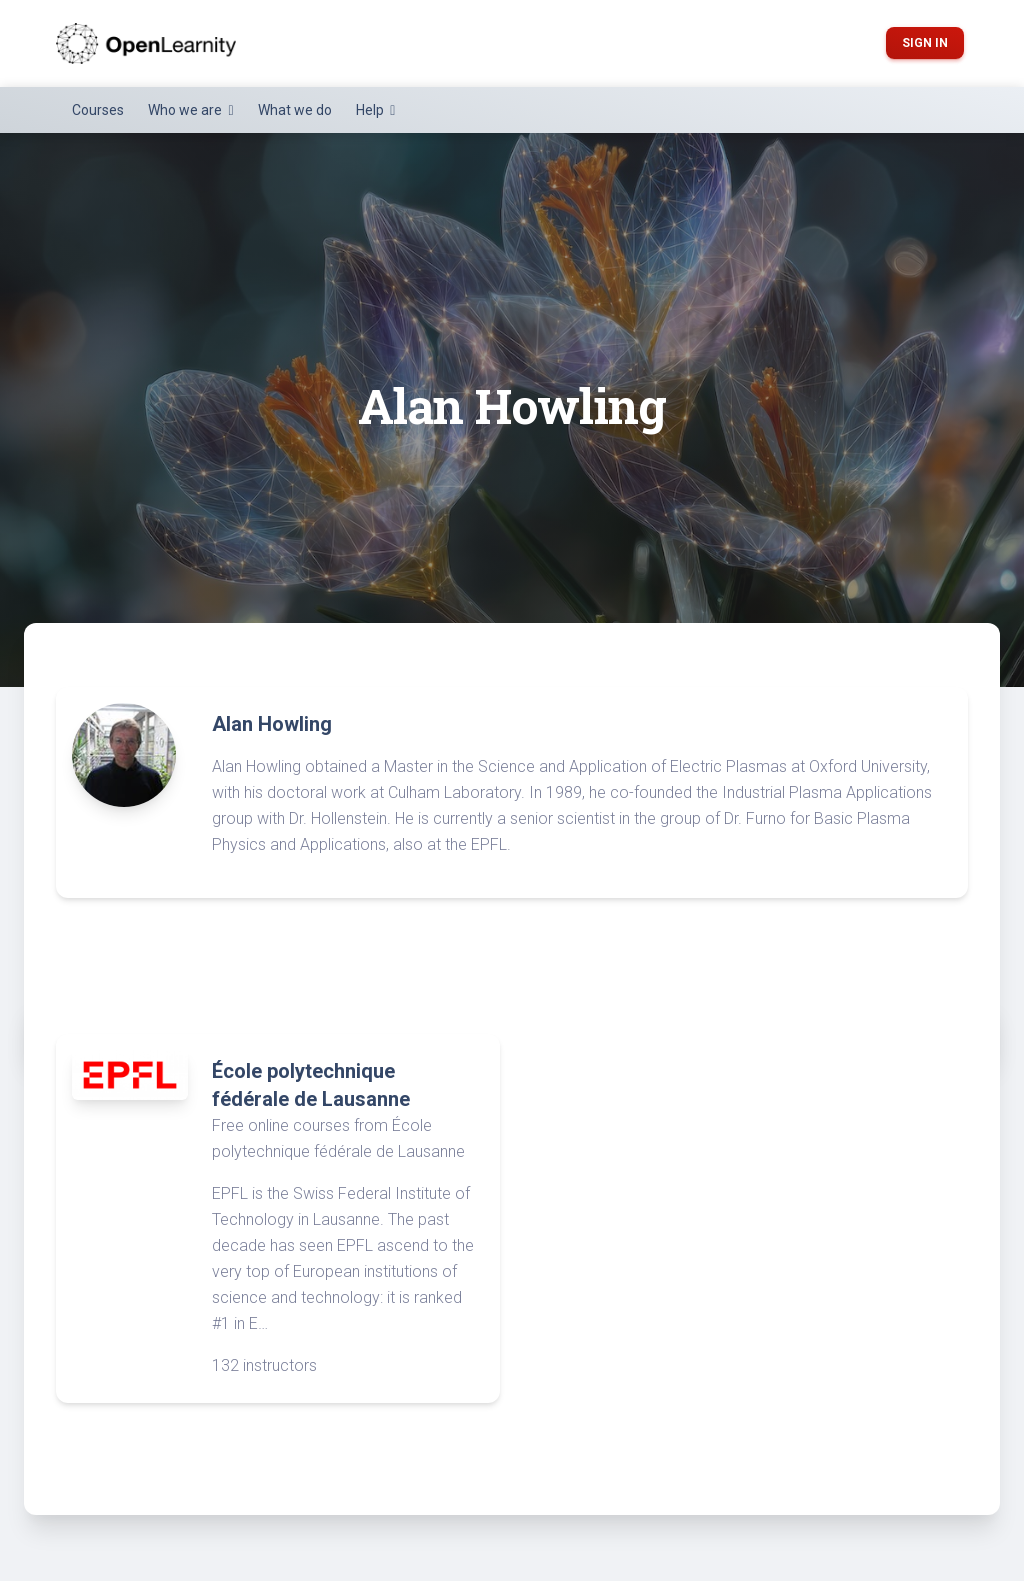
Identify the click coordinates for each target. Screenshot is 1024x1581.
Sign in (925, 43)
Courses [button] (98, 110)
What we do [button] (295, 110)
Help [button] (371, 110)
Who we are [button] (186, 110)
